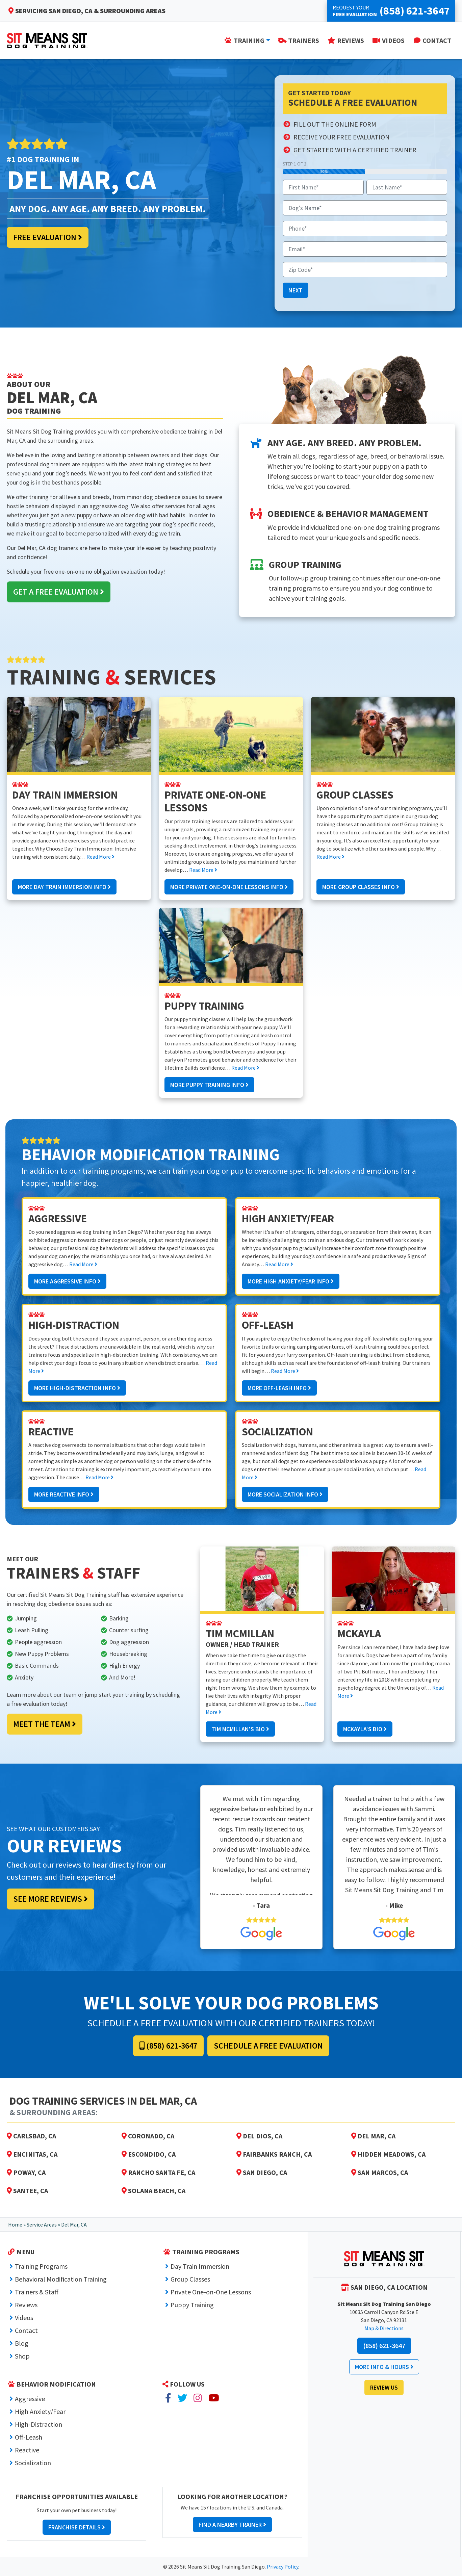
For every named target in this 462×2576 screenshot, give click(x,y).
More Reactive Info (64, 1494)
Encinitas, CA (32, 2154)
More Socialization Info (285, 1494)
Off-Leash (28, 2437)
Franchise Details (76, 2527)
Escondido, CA (149, 2154)
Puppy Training (192, 2304)
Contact (26, 2330)
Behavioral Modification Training (61, 2279)
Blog (21, 2343)
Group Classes (190, 2279)
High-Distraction (38, 2424)
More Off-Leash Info (279, 1388)
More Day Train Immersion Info (64, 887)
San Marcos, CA (379, 2172)
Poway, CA (26, 2172)
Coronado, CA (148, 2136)
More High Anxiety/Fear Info (291, 1281)
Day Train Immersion (200, 2266)
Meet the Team (44, 1724)
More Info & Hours (384, 2367)
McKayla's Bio (365, 1729)
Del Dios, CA (259, 2136)
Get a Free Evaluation (58, 592)
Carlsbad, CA (31, 2136)
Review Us (384, 2387)
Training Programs (41, 2266)
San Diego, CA (261, 2172)
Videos (24, 2317)
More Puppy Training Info (209, 1085)
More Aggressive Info (67, 1281)
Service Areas (42, 2224)
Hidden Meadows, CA (388, 2154)
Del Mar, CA (373, 2136)
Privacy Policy (282, 2566)
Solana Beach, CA (153, 2190)
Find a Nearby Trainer (232, 2524)
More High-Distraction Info (77, 1388)
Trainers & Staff (36, 2292)
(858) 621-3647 (168, 2045)
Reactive (27, 2450)
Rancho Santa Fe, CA (158, 2172)
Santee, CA (27, 2190)
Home (15, 2224)
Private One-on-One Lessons (211, 2292)
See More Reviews (50, 1899)
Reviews (26, 2304)
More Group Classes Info (360, 887)
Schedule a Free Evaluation (268, 2045)
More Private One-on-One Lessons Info (229, 887)
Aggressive (30, 2398)
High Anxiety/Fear (40, 2411)
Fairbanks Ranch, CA (274, 2154)
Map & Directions (384, 2328)
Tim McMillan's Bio (240, 1729)
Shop (22, 2356)
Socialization (33, 2462)
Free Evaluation (47, 237)
